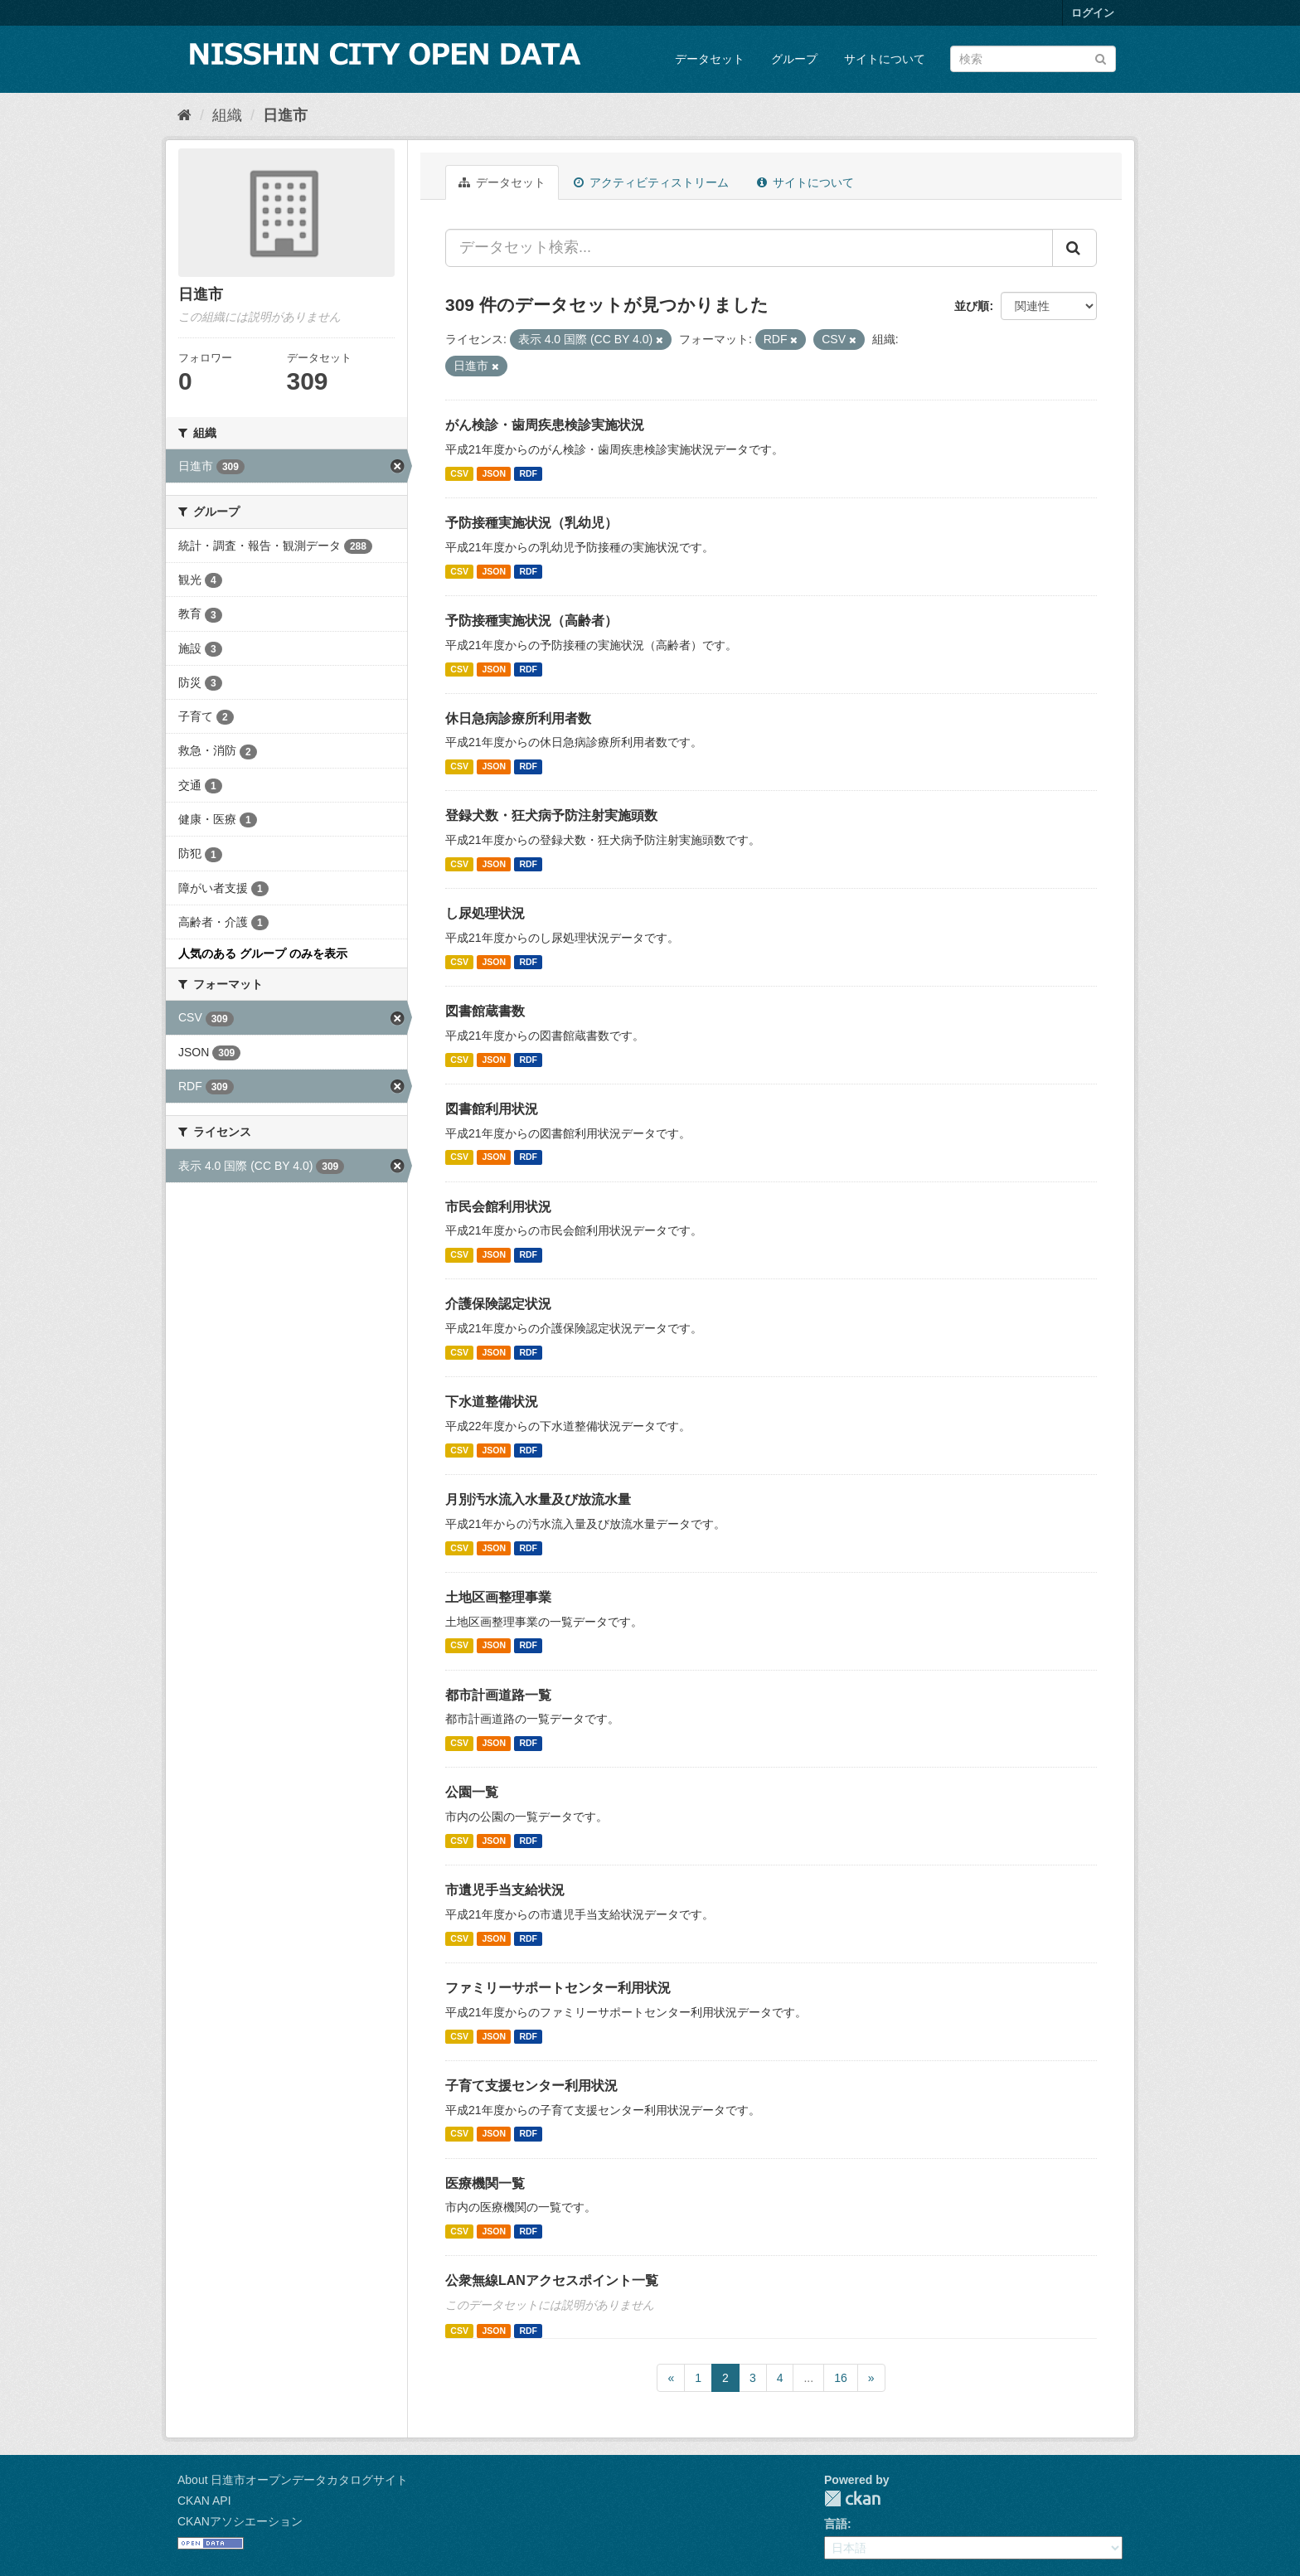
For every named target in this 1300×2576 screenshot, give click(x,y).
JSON (494, 473)
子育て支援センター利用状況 (531, 2086)
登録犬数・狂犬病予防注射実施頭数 (551, 815)
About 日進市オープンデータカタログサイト (292, 2479)
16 (840, 2377)
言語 (835, 2523)
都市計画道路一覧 (498, 1695)
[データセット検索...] (749, 248)
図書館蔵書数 (485, 1011)
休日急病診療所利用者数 (518, 718)
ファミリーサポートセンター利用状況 (558, 1988)
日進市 (285, 115)
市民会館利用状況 (498, 1207)
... (808, 2377)
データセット (710, 58)
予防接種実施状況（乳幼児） (531, 523)
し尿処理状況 (485, 913)
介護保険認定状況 (498, 1304)
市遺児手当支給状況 (505, 1890)
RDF (528, 473)
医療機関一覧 (485, 2183)
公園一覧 (471, 1792)
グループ (794, 58)
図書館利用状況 (491, 1109)
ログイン (1092, 13)
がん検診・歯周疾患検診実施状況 (544, 425)
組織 (227, 115)
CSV (459, 473)
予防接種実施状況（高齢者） (531, 621)
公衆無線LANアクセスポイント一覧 (551, 2280)
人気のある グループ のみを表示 (262, 953)
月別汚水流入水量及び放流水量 (538, 1499)
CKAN (852, 2498)
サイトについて (884, 58)
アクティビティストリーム (651, 182)
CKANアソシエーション (240, 2521)
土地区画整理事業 (498, 1597)
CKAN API (204, 2500)
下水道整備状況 (491, 1402)
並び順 (971, 306)
